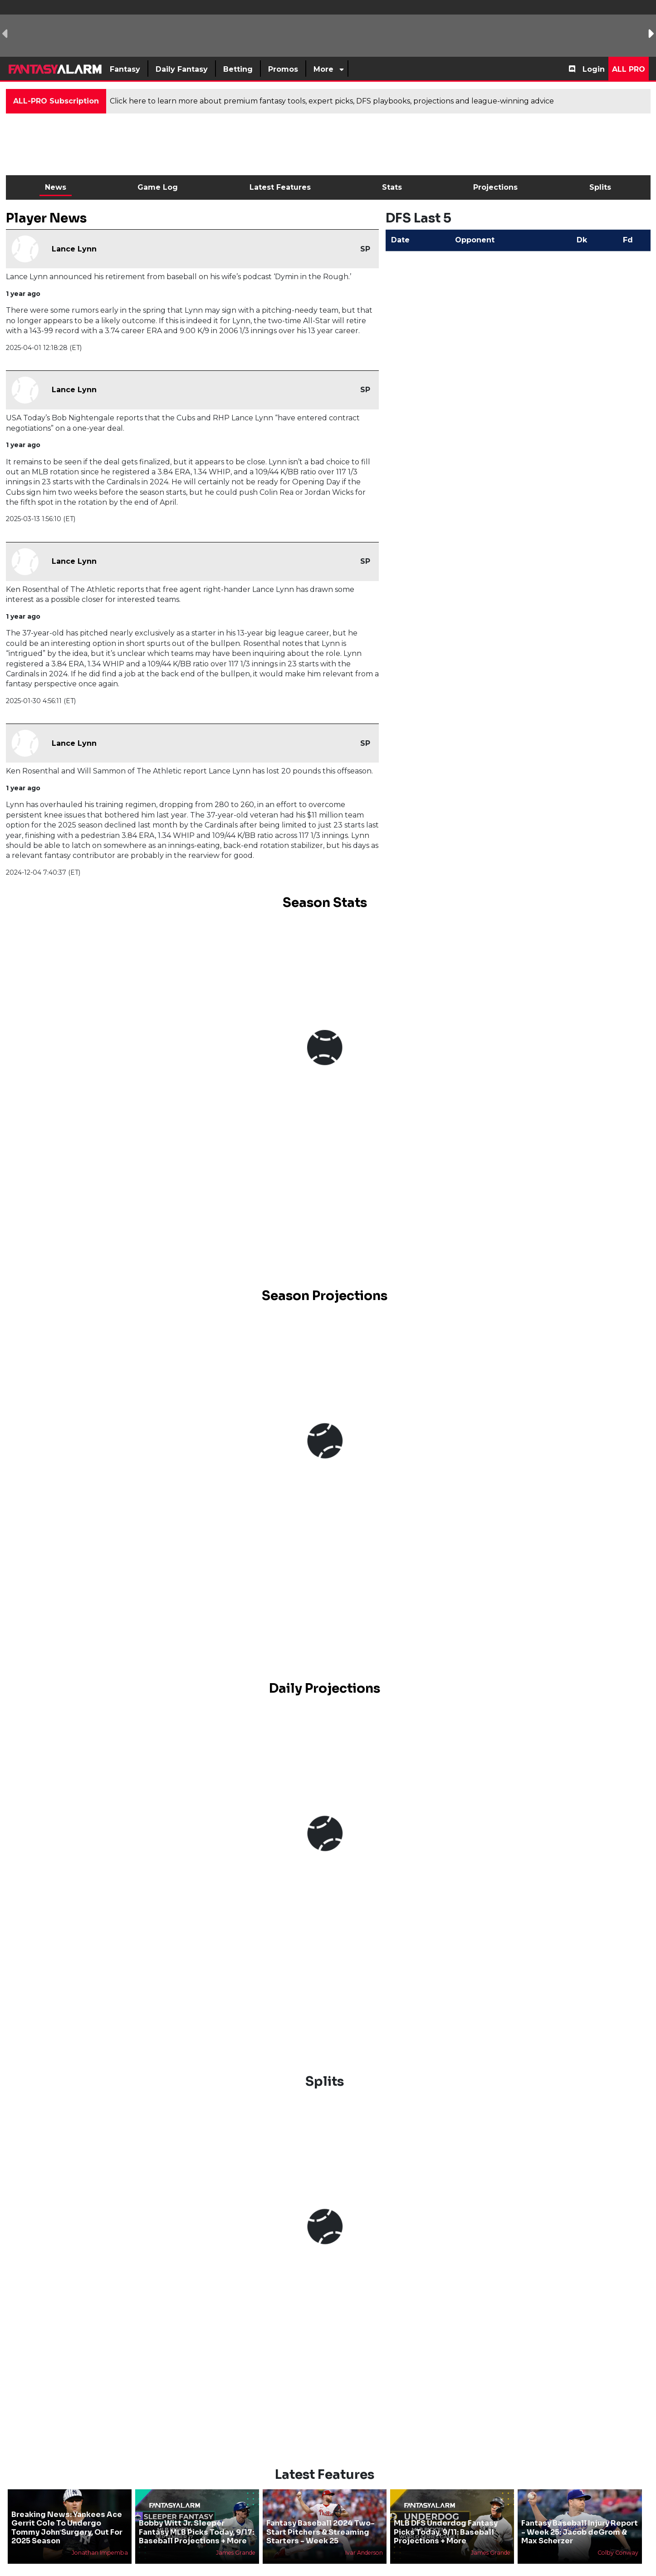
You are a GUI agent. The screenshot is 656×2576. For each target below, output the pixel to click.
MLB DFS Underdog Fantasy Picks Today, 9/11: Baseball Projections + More (446, 2531)
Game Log (157, 187)
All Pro (628, 69)
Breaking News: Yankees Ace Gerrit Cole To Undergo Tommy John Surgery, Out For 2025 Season (66, 2528)
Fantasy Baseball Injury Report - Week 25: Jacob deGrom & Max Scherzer (579, 2531)
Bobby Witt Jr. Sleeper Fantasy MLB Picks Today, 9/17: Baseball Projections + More (196, 2531)
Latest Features (280, 187)
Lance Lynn (74, 249)
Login (594, 69)
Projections (495, 187)
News (55, 187)
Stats (392, 187)
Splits (600, 187)
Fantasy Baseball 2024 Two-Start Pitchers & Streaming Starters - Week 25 (320, 2531)
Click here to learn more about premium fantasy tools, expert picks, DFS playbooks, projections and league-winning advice (332, 101)
